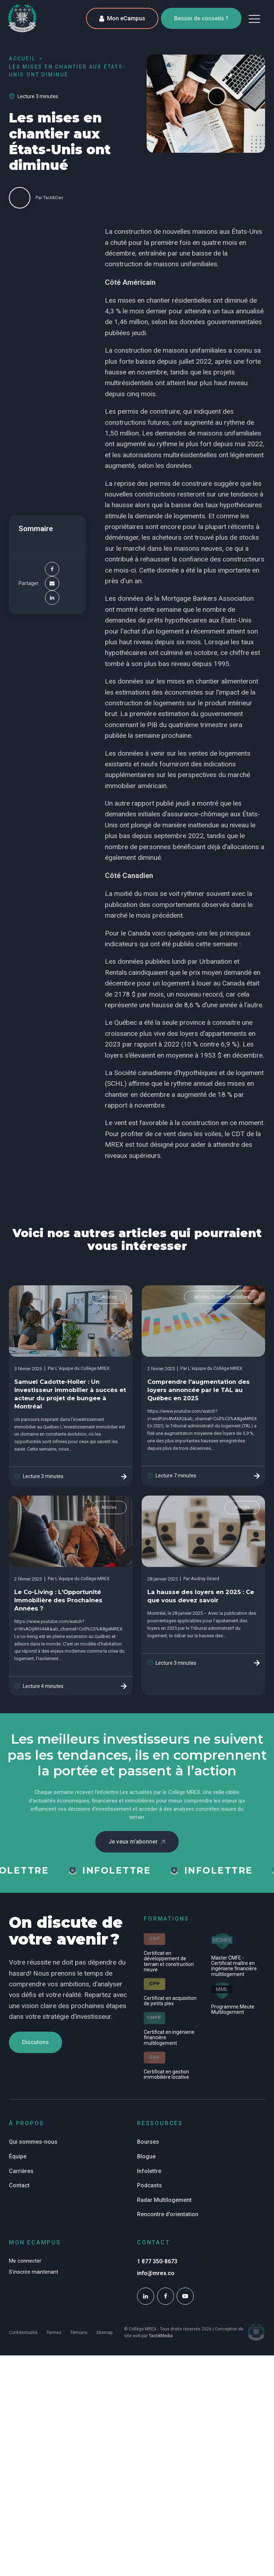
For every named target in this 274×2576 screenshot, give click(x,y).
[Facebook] (52, 569)
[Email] (52, 583)
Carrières (21, 2171)
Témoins (78, 2332)
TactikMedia (161, 2335)
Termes (53, 2332)
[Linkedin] (52, 598)
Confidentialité (23, 2332)
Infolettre (149, 2171)
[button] (254, 18)
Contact (19, 2185)
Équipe (17, 2156)
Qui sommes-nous (33, 2141)
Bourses (148, 2141)
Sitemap (104, 2332)
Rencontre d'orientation (167, 2214)
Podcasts (149, 2185)
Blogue (146, 2156)
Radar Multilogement (164, 2200)
